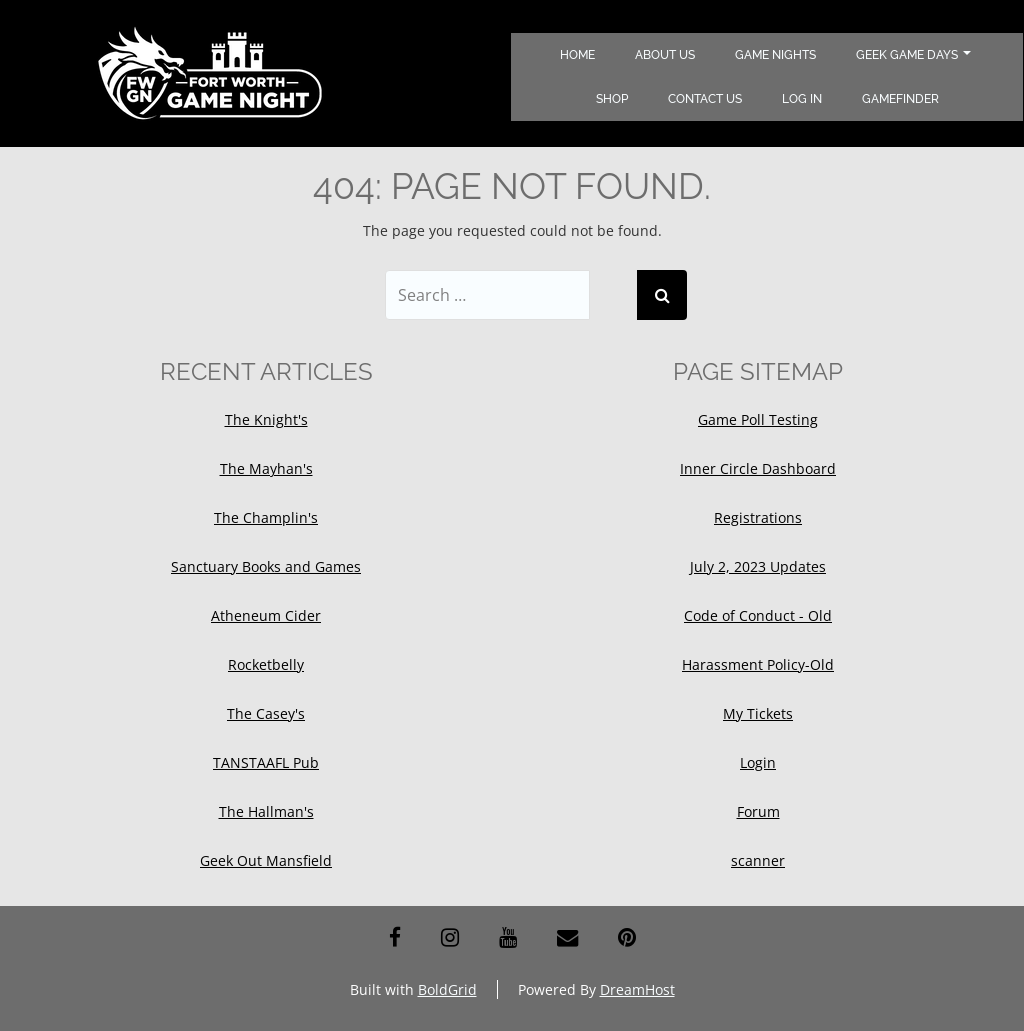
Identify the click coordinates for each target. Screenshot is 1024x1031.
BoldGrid (447, 989)
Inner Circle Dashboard (758, 468)
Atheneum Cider (266, 615)
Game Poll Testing (758, 419)
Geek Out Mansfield (266, 860)
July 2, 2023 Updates (758, 566)
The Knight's (266, 419)
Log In (802, 99)
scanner (758, 860)
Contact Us (705, 99)
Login (758, 762)
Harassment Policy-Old (758, 664)
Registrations (758, 517)
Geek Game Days (913, 55)
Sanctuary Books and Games (266, 566)
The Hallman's (266, 811)
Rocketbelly (266, 664)
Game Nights (775, 55)
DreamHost (637, 989)
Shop (612, 99)
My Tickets (758, 713)
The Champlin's (266, 517)
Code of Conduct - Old (758, 615)
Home (577, 55)
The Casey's (266, 713)
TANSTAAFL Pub (266, 762)
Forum (758, 811)
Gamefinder (900, 99)
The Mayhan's (266, 468)
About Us (665, 55)
